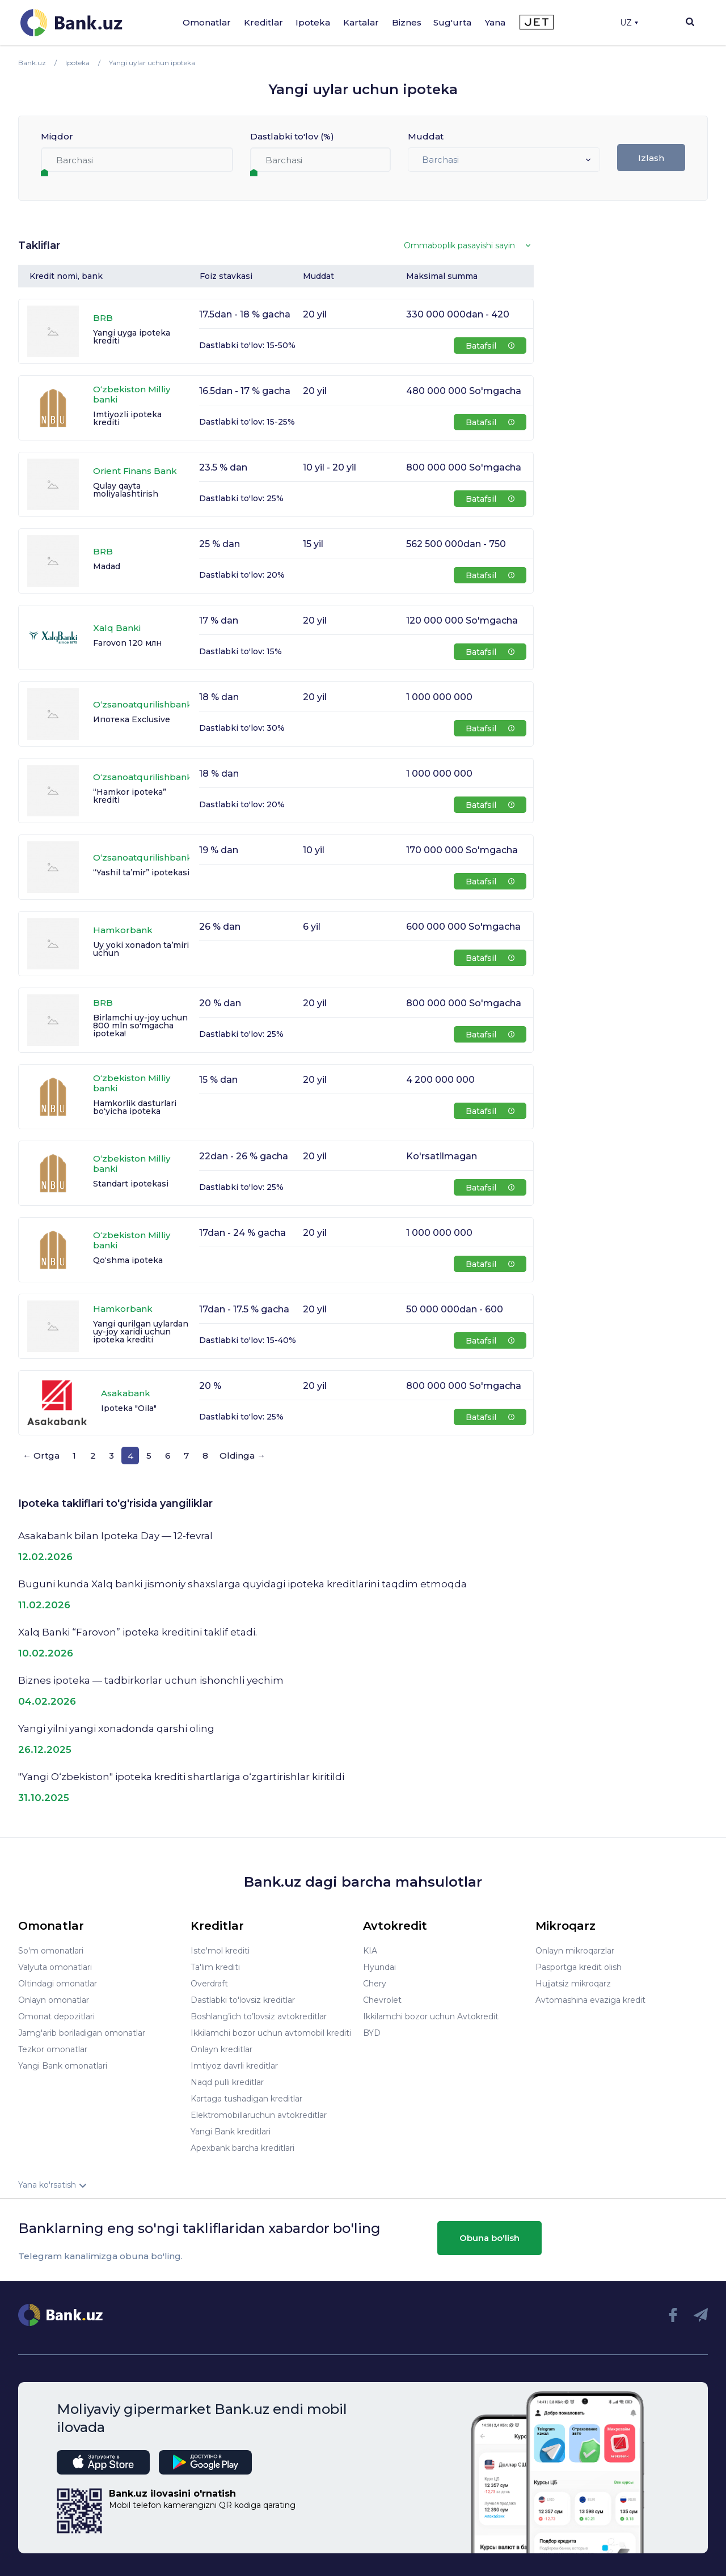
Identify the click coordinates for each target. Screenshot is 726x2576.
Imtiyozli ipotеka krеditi (127, 418)
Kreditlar (263, 22)
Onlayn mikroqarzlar (574, 1951)
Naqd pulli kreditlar (227, 2082)
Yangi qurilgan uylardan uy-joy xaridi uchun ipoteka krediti (140, 1332)
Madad (106, 566)
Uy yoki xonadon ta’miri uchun (141, 949)
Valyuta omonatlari (55, 1967)
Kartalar (361, 22)
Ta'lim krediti (215, 1967)
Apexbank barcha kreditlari (242, 2148)
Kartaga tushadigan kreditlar (246, 2099)
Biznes (406, 22)
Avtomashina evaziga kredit (590, 2000)
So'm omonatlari (50, 1951)
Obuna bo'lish (489, 2237)
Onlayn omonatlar (53, 2000)
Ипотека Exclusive (131, 719)
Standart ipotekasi (130, 1184)
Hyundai (379, 1967)
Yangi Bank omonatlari (62, 2066)
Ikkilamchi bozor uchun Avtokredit (431, 2016)
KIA (370, 1951)
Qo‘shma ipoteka (128, 1260)
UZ (629, 22)
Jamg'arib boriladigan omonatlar (81, 2033)
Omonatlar (207, 22)
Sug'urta (452, 22)
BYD (372, 2033)
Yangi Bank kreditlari (231, 2131)
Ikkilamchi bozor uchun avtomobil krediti (271, 2033)
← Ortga (41, 1455)
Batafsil (490, 346)
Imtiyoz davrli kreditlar (234, 2066)
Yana (495, 22)
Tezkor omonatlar (52, 2049)
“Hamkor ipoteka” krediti (129, 796)
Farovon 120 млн (127, 643)
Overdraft (209, 1983)
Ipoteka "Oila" (129, 1408)
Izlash (651, 157)
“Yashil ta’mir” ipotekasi (141, 872)
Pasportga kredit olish (578, 1967)
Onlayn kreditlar (221, 2049)
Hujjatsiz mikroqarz (573, 1983)
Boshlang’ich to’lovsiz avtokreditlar (259, 2016)
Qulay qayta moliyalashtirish (125, 490)
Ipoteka (313, 22)
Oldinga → (242, 1455)
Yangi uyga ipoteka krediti (131, 337)
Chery (374, 1983)
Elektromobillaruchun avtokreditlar (259, 2115)
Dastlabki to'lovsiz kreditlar (243, 2000)
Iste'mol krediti (220, 1951)
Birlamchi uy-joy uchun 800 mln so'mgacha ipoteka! (140, 1025)
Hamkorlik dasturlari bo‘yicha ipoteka (134, 1107)
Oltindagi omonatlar (57, 1983)
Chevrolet (382, 2000)
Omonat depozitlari (56, 2016)
